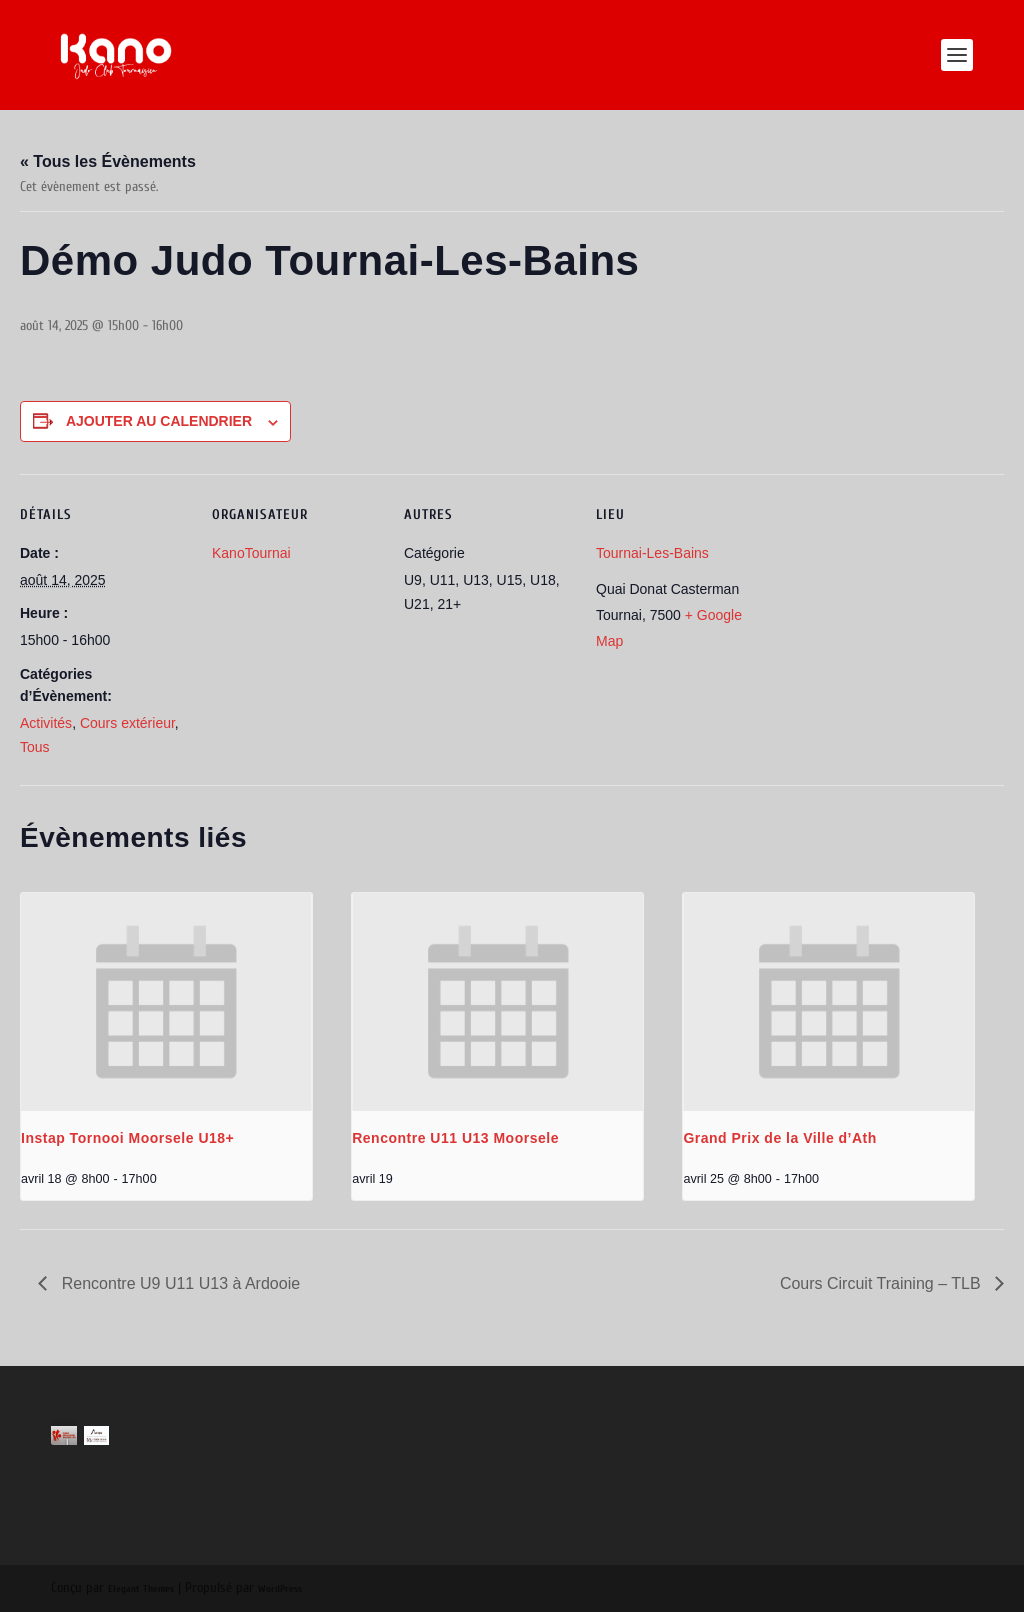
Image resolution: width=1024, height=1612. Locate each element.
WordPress (280, 1589)
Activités (46, 723)
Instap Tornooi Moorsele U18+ (127, 1138)
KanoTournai (251, 553)
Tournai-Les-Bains (652, 553)
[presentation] (166, 1002)
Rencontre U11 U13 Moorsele (455, 1138)
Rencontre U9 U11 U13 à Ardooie (178, 1283)
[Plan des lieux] (893, 611)
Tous (35, 747)
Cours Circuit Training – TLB (882, 1283)
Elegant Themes (141, 1589)
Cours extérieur (127, 723)
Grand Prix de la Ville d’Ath (779, 1138)
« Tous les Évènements (108, 161)
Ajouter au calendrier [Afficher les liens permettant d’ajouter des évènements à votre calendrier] (159, 421)
